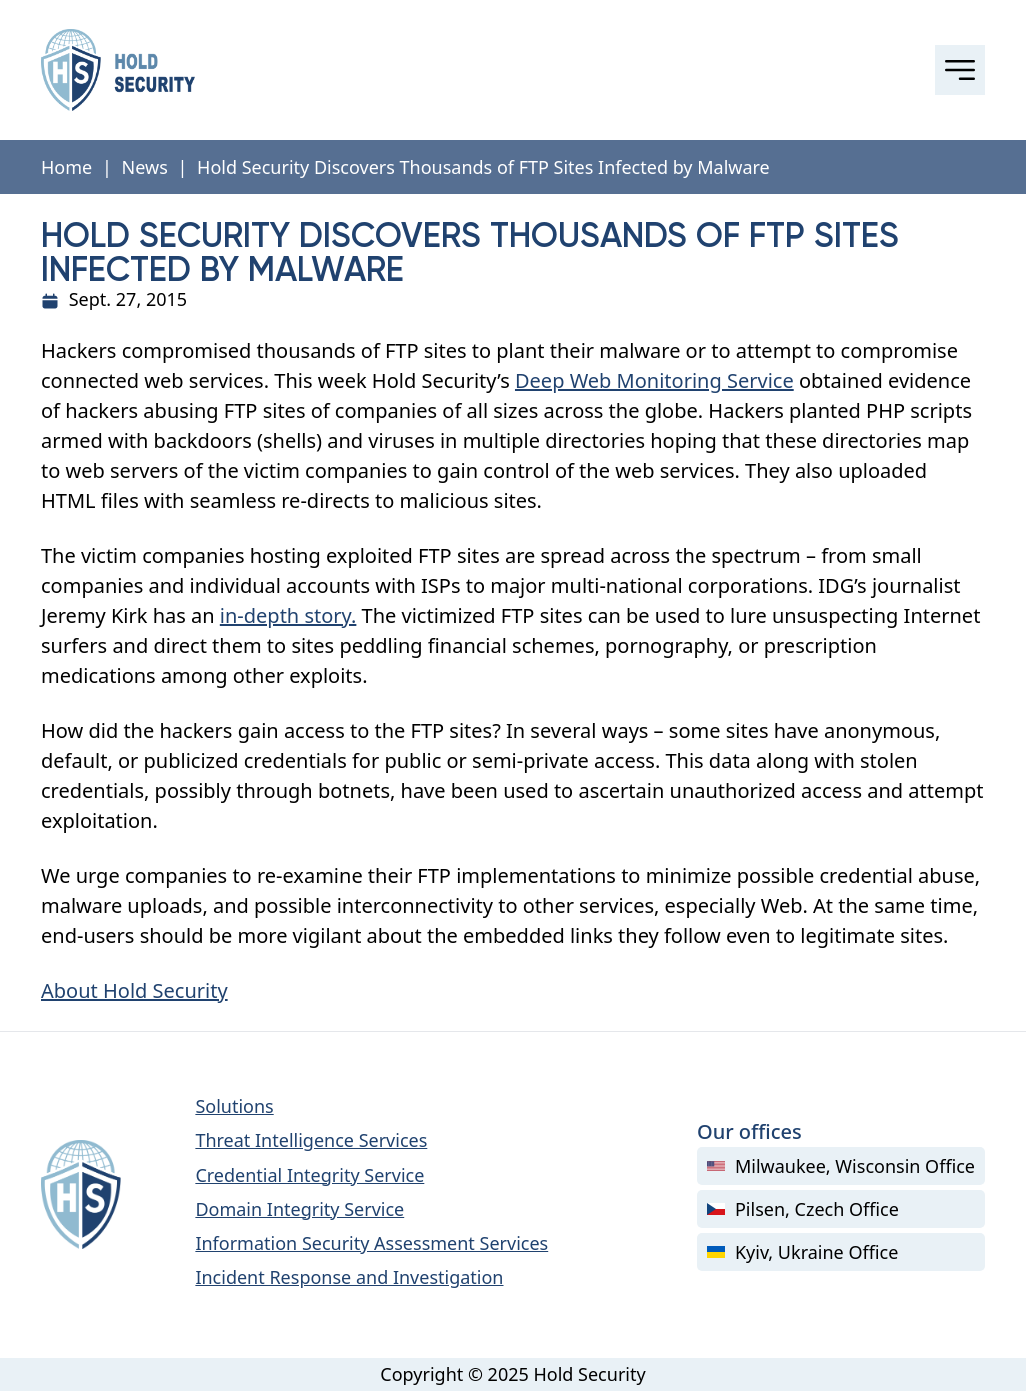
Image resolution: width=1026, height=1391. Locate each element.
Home (66, 167)
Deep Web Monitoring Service (654, 380)
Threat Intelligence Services (311, 1140)
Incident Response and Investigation (349, 1277)
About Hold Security (134, 990)
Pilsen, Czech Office (803, 1209)
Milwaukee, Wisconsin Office (841, 1166)
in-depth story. (288, 615)
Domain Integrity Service (299, 1209)
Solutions (234, 1106)
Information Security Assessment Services (371, 1243)
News (145, 167)
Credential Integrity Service (309, 1175)
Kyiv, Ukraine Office (802, 1252)
